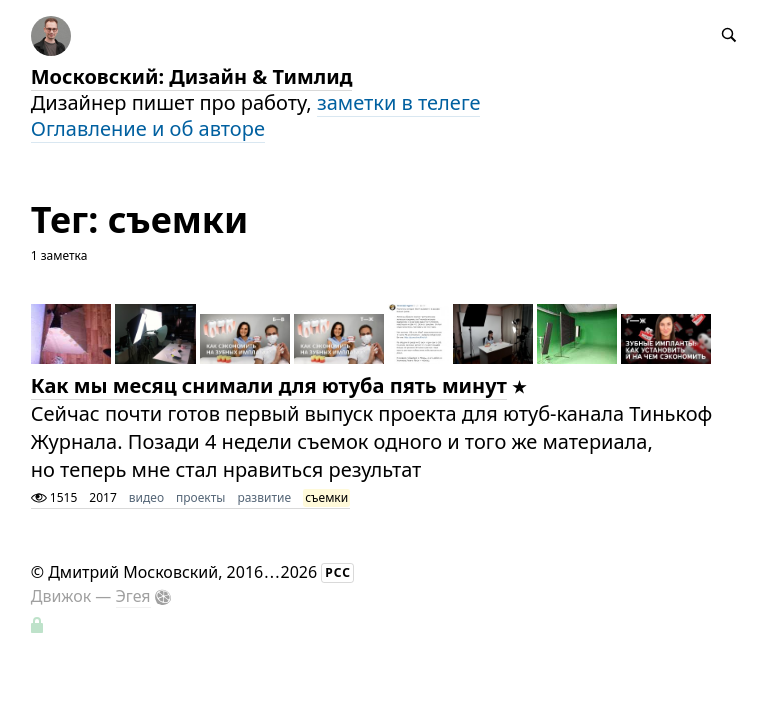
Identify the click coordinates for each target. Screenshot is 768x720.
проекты (200, 497)
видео (146, 497)
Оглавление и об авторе (148, 128)
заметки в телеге (399, 102)
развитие (264, 497)
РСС (338, 572)
